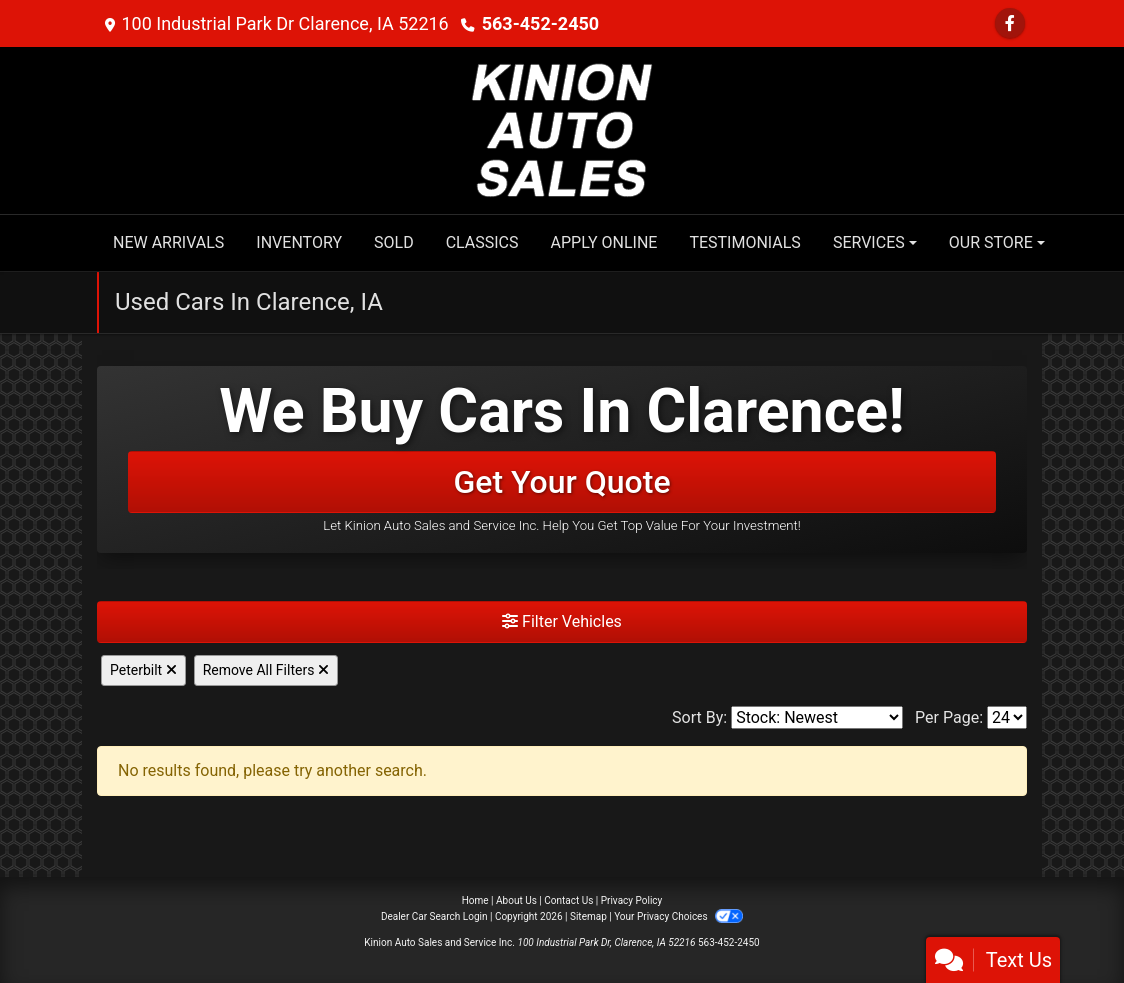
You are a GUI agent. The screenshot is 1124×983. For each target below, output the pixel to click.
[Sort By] (817, 717)
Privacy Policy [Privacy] (632, 900)
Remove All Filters (266, 670)
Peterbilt (143, 670)
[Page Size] (1007, 717)
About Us (516, 900)
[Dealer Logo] (562, 129)
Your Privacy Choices (678, 916)
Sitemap (588, 916)
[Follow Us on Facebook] (1010, 23)
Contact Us (568, 900)
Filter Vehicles (562, 621)
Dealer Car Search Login (434, 916)
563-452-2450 (540, 23)
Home (475, 900)
